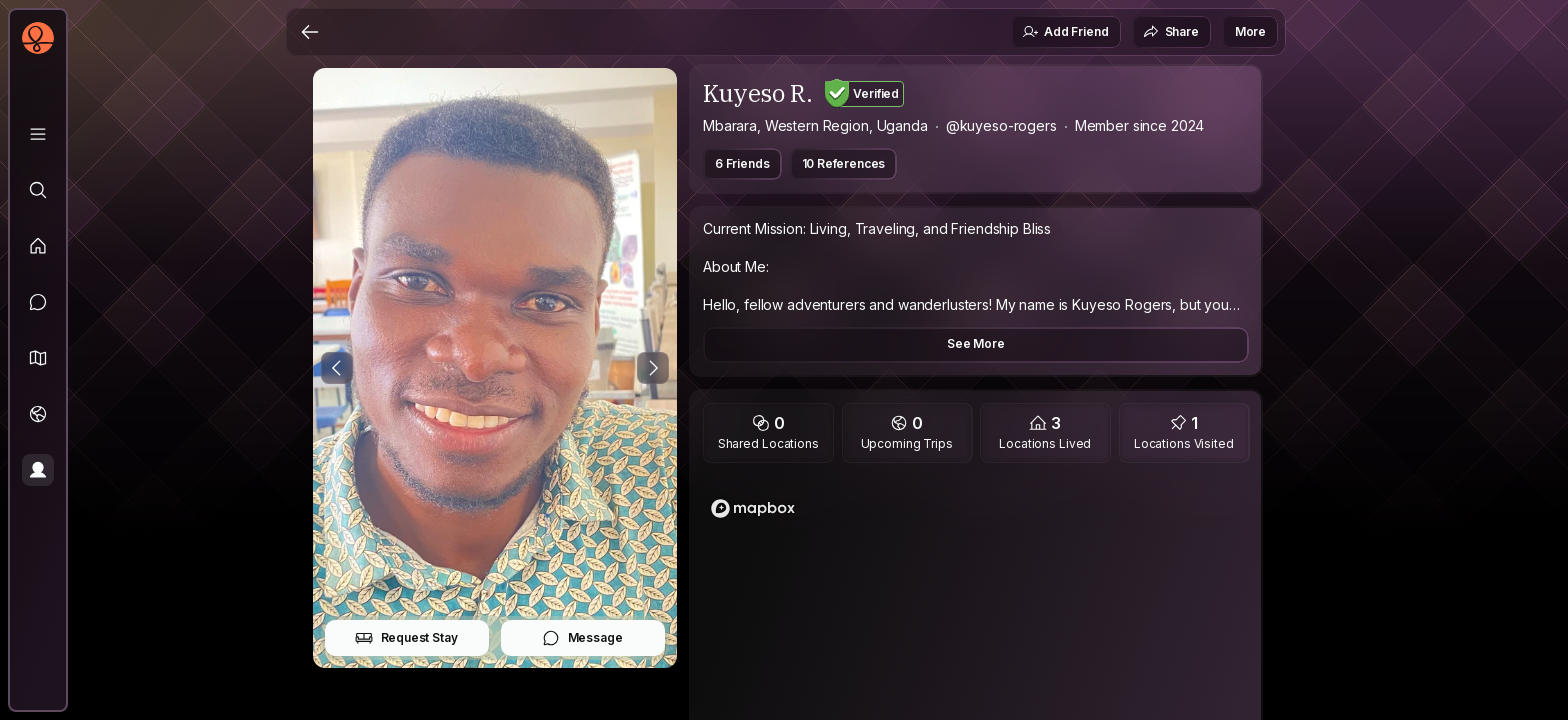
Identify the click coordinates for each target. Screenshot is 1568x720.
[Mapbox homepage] (753, 508)
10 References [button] (844, 163)
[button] (38, 358)
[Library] (38, 134)
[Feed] (38, 246)
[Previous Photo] (337, 368)
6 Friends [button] (742, 163)
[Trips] (38, 414)
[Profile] (38, 470)
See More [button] (976, 343)
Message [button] (582, 638)
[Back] (310, 32)
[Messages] (38, 302)
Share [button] (1171, 32)
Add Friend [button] (1065, 32)
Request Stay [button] (406, 638)
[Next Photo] (653, 368)
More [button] (1250, 31)
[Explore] (38, 190)
